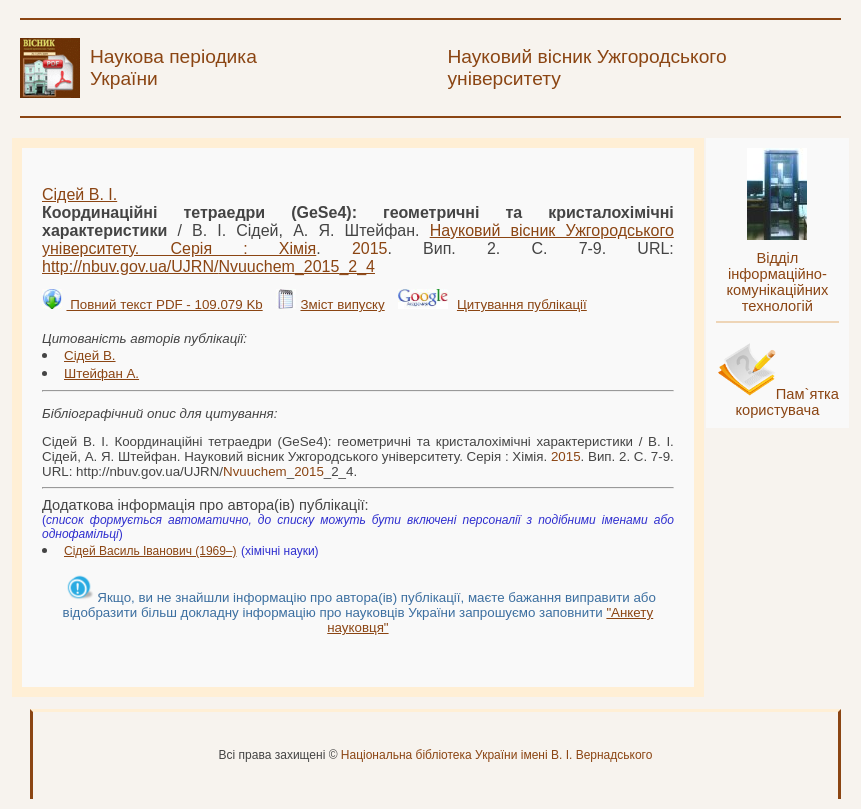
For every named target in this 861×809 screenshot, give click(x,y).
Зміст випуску (342, 304)
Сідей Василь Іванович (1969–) (150, 551)
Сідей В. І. (79, 194)
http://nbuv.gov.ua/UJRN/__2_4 (208, 266)
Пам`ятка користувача (787, 402)
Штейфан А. (101, 373)
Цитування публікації (522, 304)
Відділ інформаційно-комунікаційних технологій (777, 282)
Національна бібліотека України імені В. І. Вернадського (497, 755)
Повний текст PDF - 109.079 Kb (164, 304)
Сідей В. (90, 355)
